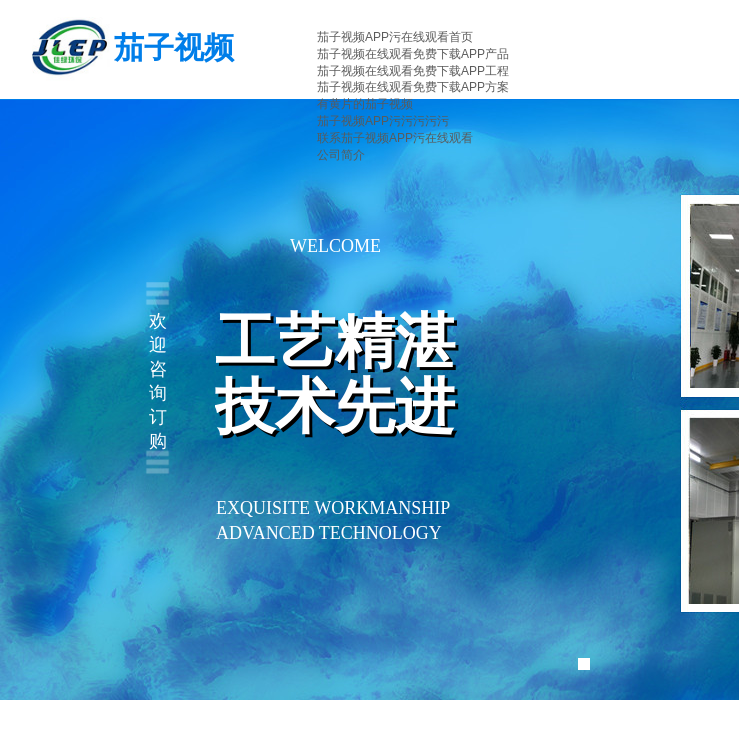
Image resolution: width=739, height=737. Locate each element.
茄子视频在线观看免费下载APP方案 (413, 87)
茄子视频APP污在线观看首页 (395, 37)
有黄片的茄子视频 (365, 104)
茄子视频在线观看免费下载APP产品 (413, 54)
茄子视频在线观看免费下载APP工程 (413, 71)
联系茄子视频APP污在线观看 (395, 138)
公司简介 (341, 155)
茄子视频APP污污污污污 (383, 121)
